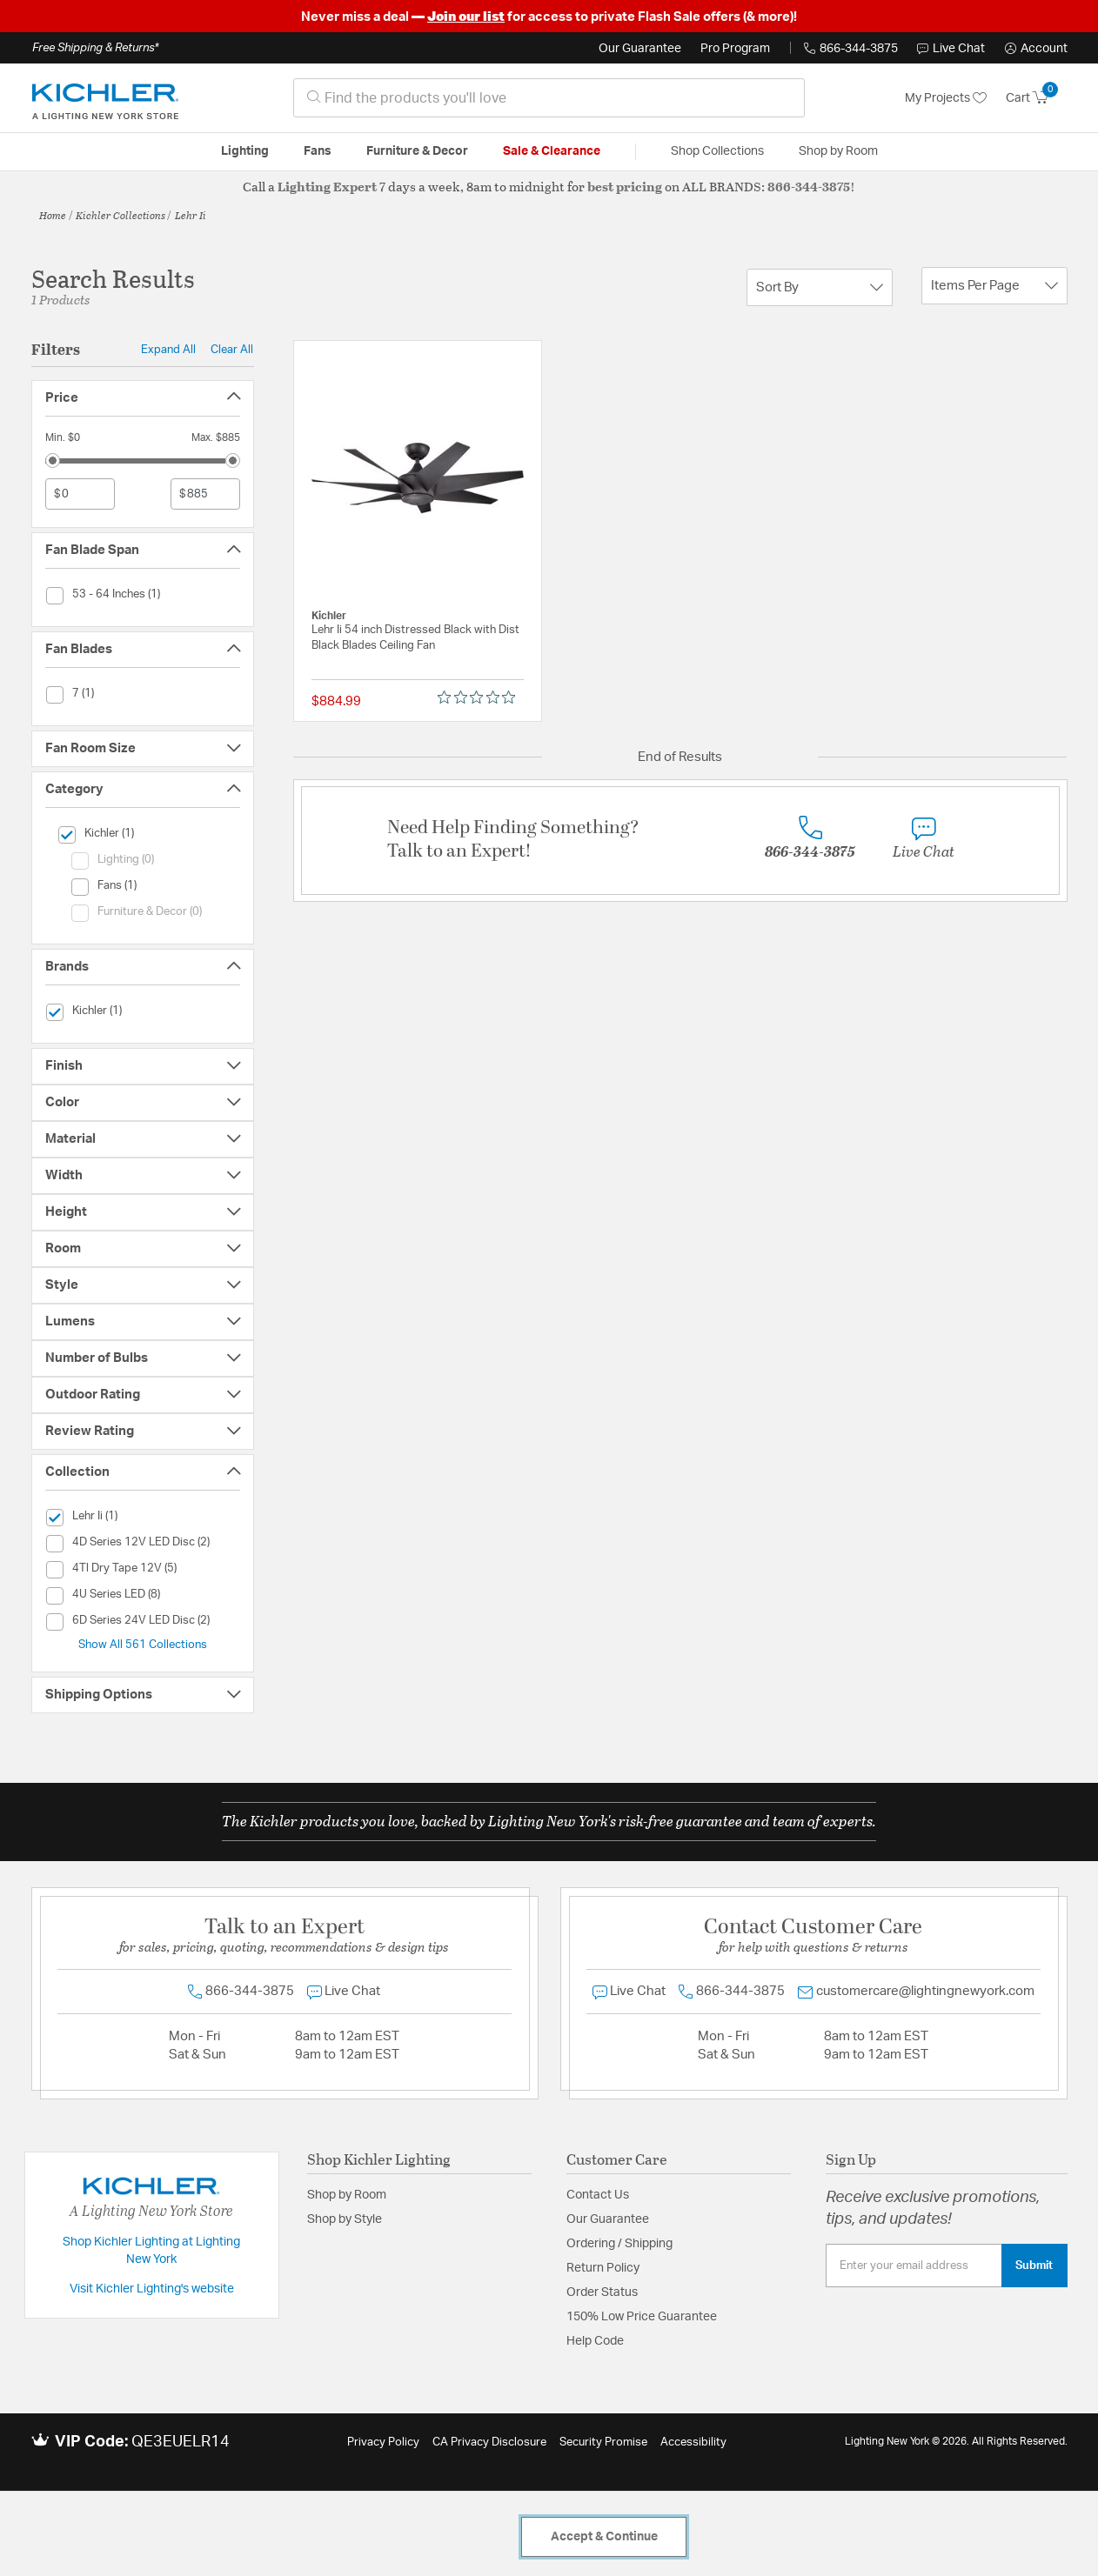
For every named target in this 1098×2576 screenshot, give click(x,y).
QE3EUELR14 (180, 2442)
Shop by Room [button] (838, 151)
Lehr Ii (190, 215)
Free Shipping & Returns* (95, 48)
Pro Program (735, 49)
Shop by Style (344, 2219)
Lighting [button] (245, 151)
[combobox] (549, 97)
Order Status (602, 2292)
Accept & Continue (604, 2537)
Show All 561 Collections (142, 1644)
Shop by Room (346, 2195)
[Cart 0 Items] (1037, 98)
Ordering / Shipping (619, 2244)
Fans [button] (317, 151)
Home (52, 215)
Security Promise (603, 2442)
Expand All (168, 350)
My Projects (946, 98)
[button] (1036, 49)
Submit (1034, 2265)
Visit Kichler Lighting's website (152, 2289)
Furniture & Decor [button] (417, 151)
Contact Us (597, 2195)
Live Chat (951, 49)
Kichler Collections (120, 215)
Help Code (595, 2341)
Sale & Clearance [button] (551, 151)
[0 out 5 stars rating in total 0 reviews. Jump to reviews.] (481, 697)
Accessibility (693, 2442)
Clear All (232, 350)
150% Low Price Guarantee (641, 2317)
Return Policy (602, 2268)
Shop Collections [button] (717, 151)
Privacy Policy (383, 2442)
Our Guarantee (640, 49)
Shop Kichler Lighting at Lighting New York (151, 2251)
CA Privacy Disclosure (489, 2442)
